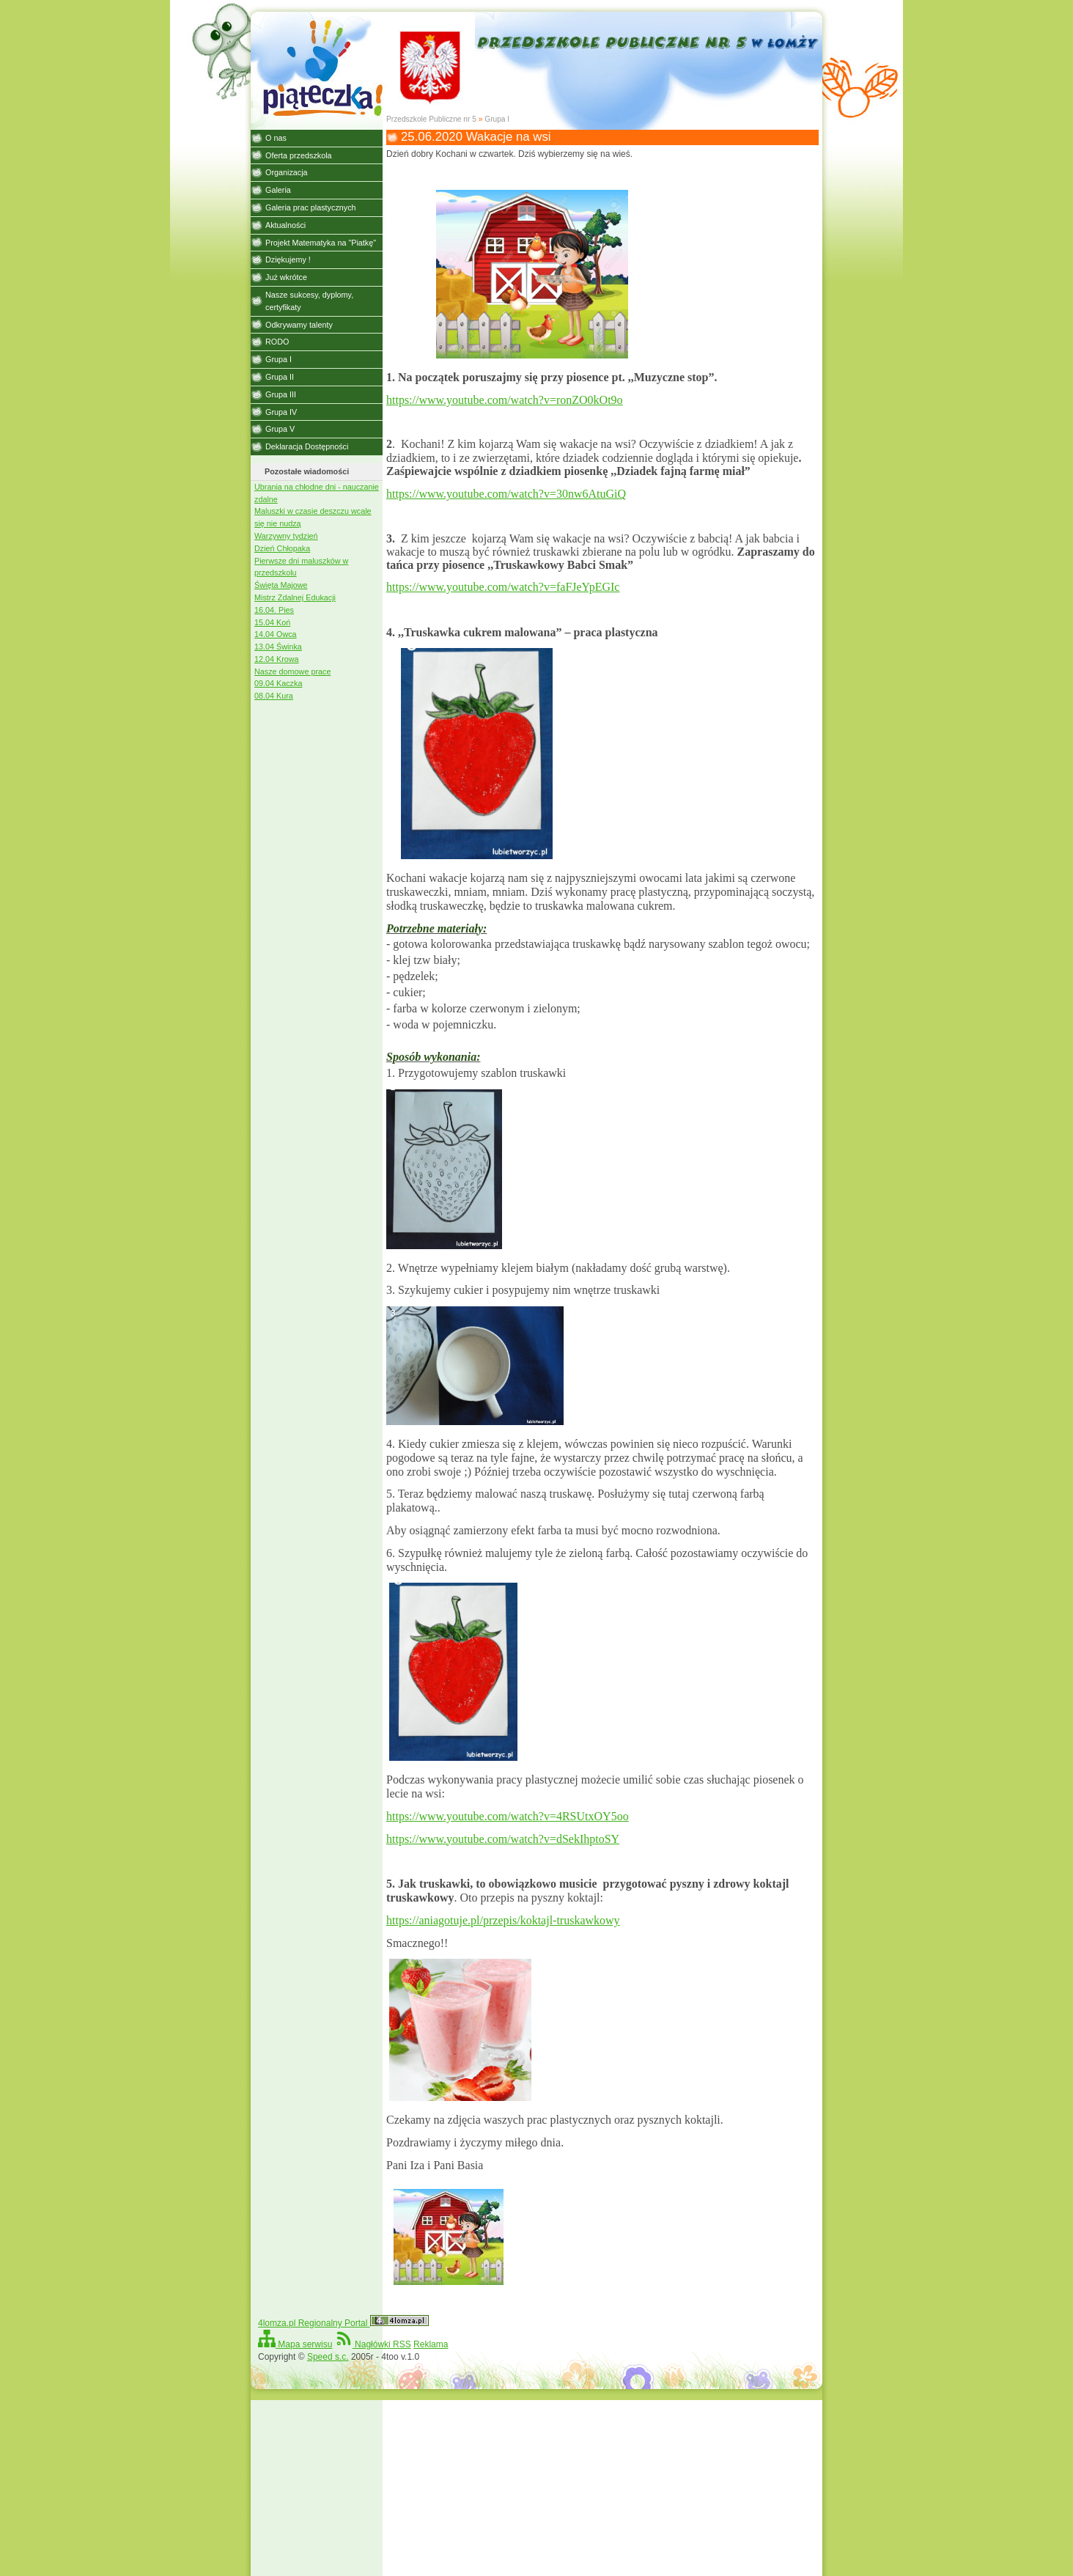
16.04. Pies (274, 610)
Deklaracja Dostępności (306, 446)
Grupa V (280, 428)
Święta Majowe (281, 585)
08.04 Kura (273, 695)
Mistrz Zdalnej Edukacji (295, 597)
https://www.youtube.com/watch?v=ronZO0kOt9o (504, 400)
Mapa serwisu (295, 2344)
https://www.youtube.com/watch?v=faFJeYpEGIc (502, 587)
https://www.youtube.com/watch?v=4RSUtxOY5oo (507, 1816)
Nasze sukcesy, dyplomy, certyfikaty (309, 301)
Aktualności (285, 225)
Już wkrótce (286, 277)
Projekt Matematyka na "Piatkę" (320, 242)
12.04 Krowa (276, 659)
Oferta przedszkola (298, 155)
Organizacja (286, 172)
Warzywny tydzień (286, 535)
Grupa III (280, 394)
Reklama (430, 2344)
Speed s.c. (328, 2357)
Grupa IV (281, 412)
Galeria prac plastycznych (310, 207)
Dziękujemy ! (288, 259)
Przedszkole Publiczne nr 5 (431, 119)
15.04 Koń (272, 622)
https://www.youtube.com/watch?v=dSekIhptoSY (502, 1839)
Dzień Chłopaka (282, 548)
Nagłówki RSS (373, 2344)
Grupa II (279, 376)
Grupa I (496, 119)
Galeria (278, 189)
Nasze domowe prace (292, 671)
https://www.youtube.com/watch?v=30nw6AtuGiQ (506, 493)
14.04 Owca (275, 634)
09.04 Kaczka (278, 683)
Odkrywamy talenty (299, 324)
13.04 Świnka (278, 646)
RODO (277, 341)
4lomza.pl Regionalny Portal (343, 2323)
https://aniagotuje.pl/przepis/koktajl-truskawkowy (503, 1920)
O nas (276, 137)
